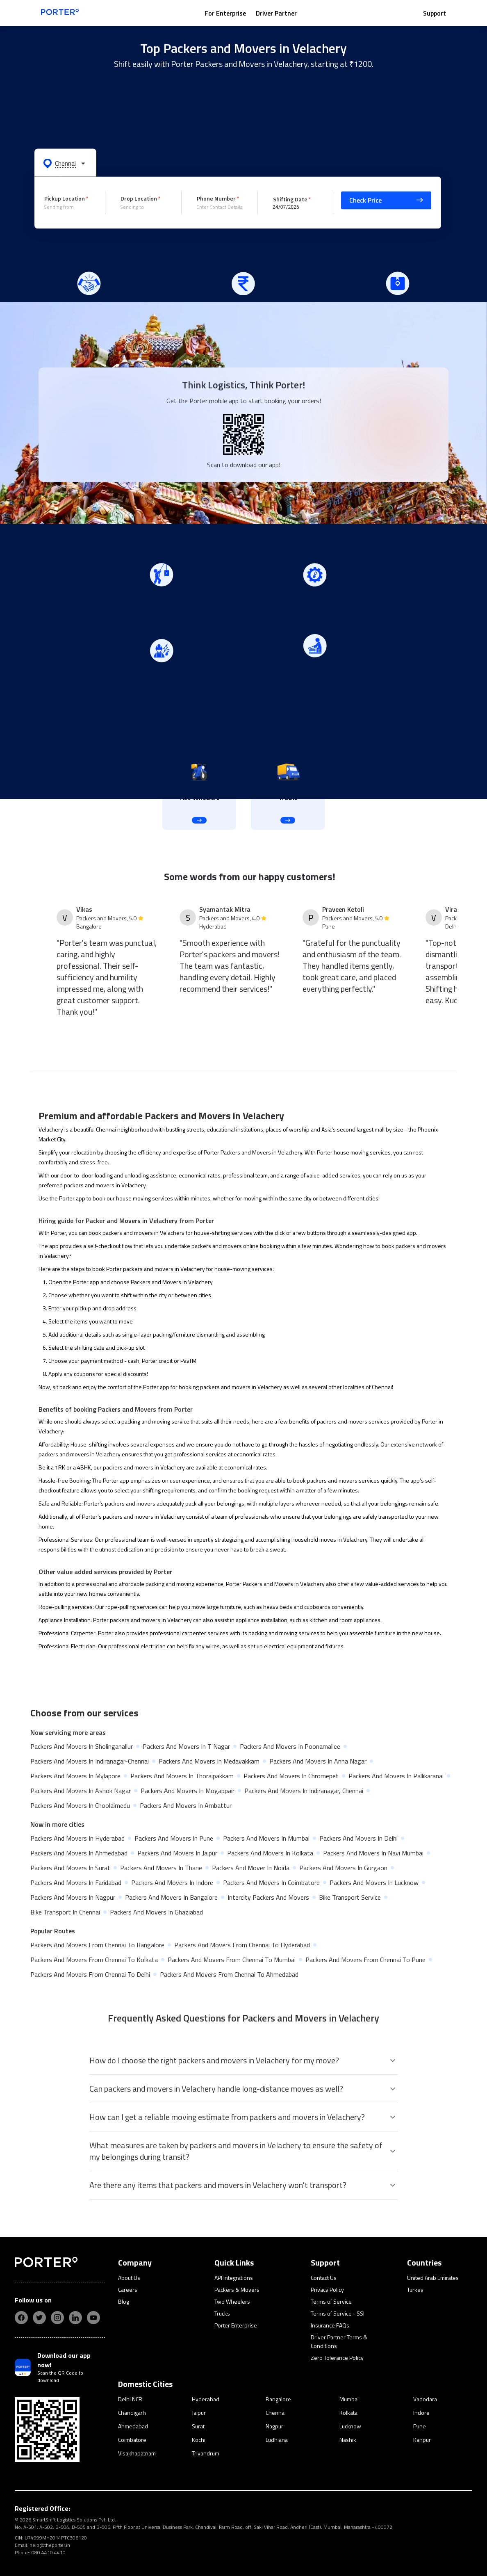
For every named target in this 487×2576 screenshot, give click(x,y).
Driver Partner (276, 13)
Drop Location (139, 198)
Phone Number (216, 198)
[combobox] (68, 207)
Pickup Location (64, 198)
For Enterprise (225, 13)
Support (434, 13)
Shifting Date (290, 198)
